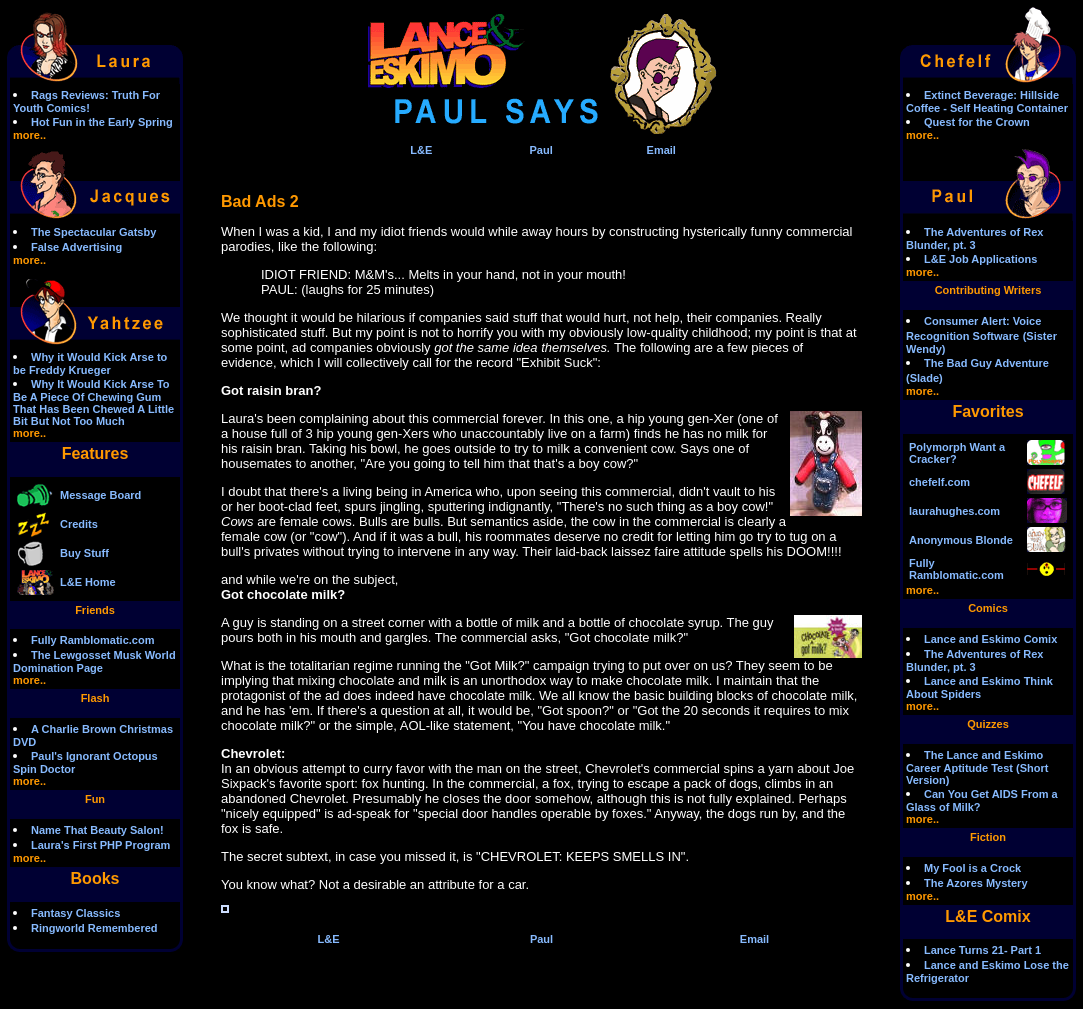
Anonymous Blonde (961, 540)
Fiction (988, 837)
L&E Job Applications (980, 259)
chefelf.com (939, 482)
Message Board (100, 495)
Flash (95, 698)
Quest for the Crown (977, 122)
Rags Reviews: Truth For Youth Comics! (86, 101)
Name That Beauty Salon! (97, 830)
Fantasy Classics (75, 913)
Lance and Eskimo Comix (990, 639)
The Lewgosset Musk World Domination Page (94, 661)
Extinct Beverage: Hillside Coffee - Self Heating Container (987, 101)
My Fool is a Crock (972, 868)
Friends (95, 610)
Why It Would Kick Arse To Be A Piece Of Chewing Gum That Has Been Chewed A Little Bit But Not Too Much (93, 402)
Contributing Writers (988, 290)
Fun (95, 799)
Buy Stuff (84, 553)
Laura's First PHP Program (100, 845)
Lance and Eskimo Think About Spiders (979, 687)
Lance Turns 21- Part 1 (982, 950)
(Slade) (924, 378)
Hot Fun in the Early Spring (102, 122)
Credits (79, 524)
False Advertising (76, 247)
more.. (29, 135)
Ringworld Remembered (94, 928)
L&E (421, 150)
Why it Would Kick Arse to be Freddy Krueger (90, 363)
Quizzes (988, 724)
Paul (540, 150)
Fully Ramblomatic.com (92, 640)
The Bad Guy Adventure (986, 363)
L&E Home (88, 582)
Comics (988, 608)
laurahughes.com (954, 511)
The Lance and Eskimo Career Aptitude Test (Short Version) (977, 767)
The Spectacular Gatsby (93, 232)
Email (661, 150)
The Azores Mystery (976, 883)
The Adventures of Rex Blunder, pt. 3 (974, 238)
